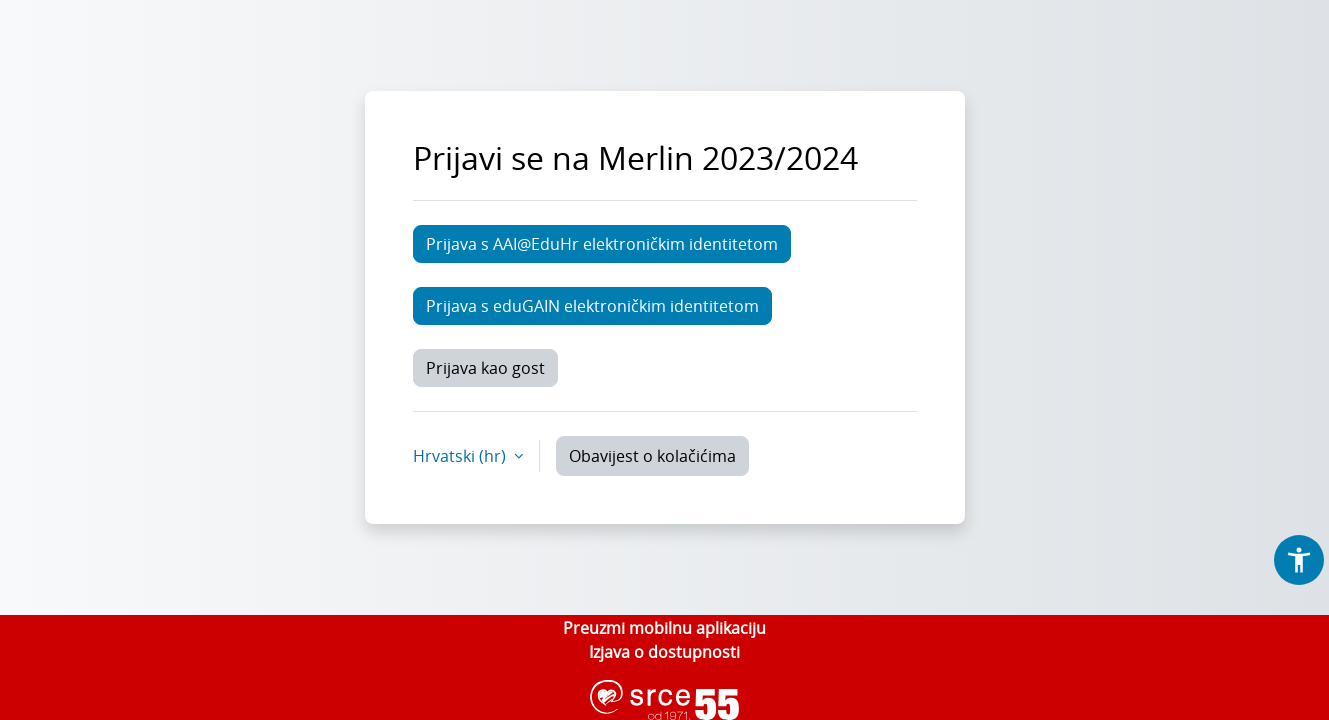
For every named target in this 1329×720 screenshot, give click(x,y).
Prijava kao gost (485, 368)
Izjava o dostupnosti (664, 652)
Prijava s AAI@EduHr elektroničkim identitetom (602, 244)
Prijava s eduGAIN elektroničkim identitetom (592, 306)
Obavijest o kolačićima (652, 456)
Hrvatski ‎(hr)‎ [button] (461, 456)
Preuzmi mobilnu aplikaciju (664, 628)
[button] (1299, 560)
